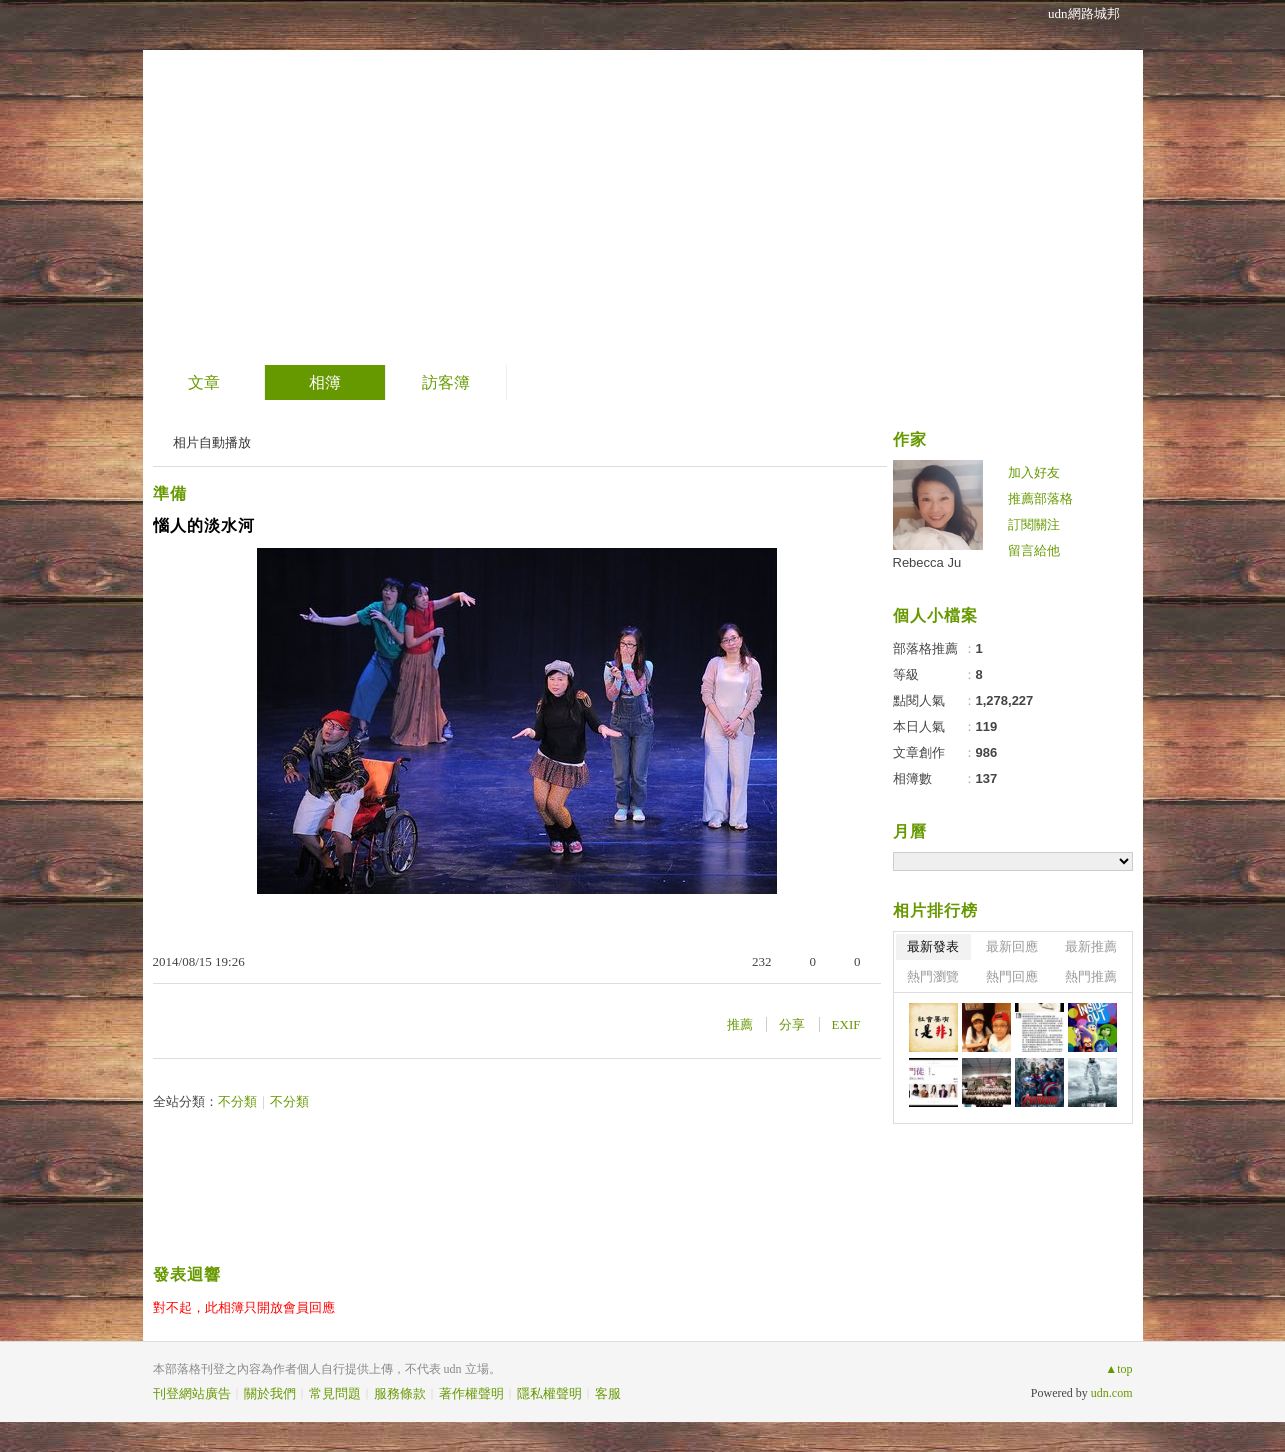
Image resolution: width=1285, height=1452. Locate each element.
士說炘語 (242, 175)
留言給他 (1034, 550)
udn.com (1112, 1393)
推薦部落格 (1040, 498)
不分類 (237, 1101)
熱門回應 (1012, 976)
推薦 (740, 1024)
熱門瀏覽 (933, 976)
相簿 (325, 382)
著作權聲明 (471, 1393)
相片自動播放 (212, 442)
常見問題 (335, 1393)
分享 (792, 1024)
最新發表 (933, 946)
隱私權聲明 (549, 1393)
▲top (1118, 1369)
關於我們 (270, 1393)
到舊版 (365, 183)
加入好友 (1034, 472)
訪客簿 (446, 382)
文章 (204, 382)
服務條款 (400, 1393)
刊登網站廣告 (192, 1393)
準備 (170, 493)
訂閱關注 (1034, 524)
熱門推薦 (1091, 976)
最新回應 (1012, 946)
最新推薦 (1091, 946)
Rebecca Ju (927, 562)
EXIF (846, 1024)
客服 (608, 1393)
